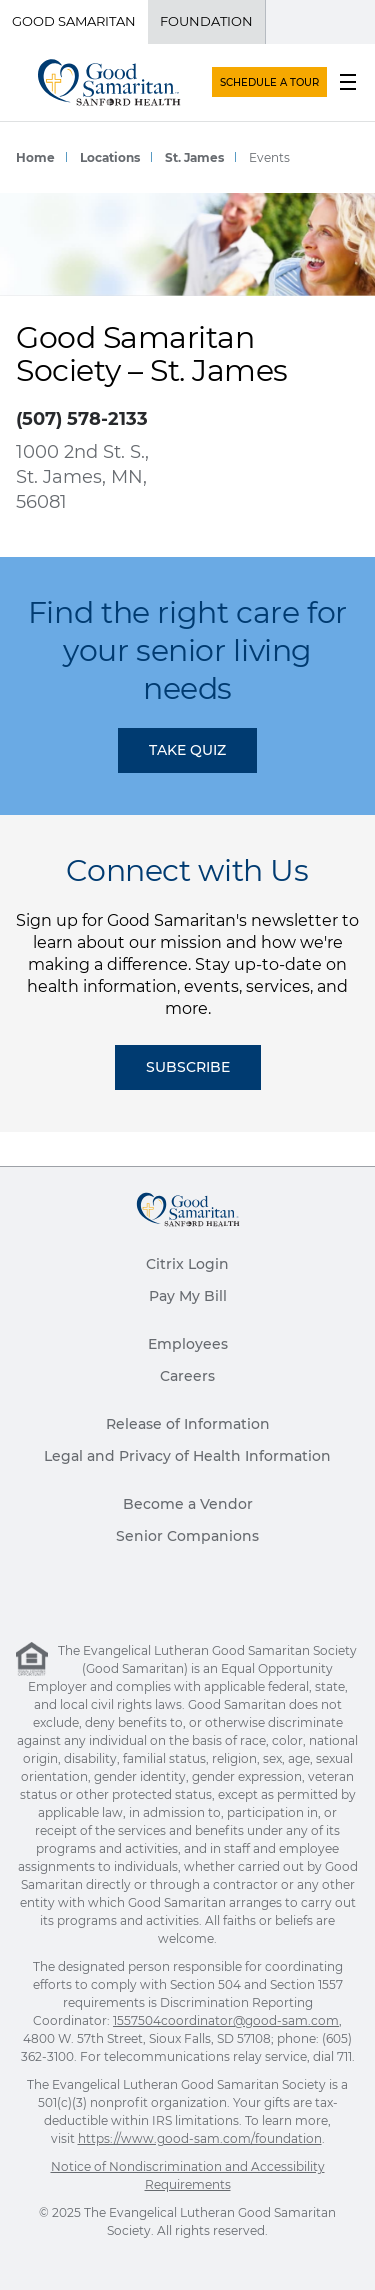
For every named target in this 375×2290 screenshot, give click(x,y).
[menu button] (348, 82)
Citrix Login (187, 1264)
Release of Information (188, 1424)
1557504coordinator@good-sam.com (226, 2020)
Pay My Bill (188, 1296)
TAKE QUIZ (187, 750)
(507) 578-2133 (82, 419)
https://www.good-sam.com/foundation (200, 2138)
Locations (110, 157)
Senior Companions (187, 1536)
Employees (188, 1344)
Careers (187, 1376)
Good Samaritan (74, 21)
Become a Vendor (188, 1504)
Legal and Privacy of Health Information (187, 1456)
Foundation (206, 21)
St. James (194, 157)
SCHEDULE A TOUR (269, 82)
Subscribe (188, 1067)
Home (35, 157)
